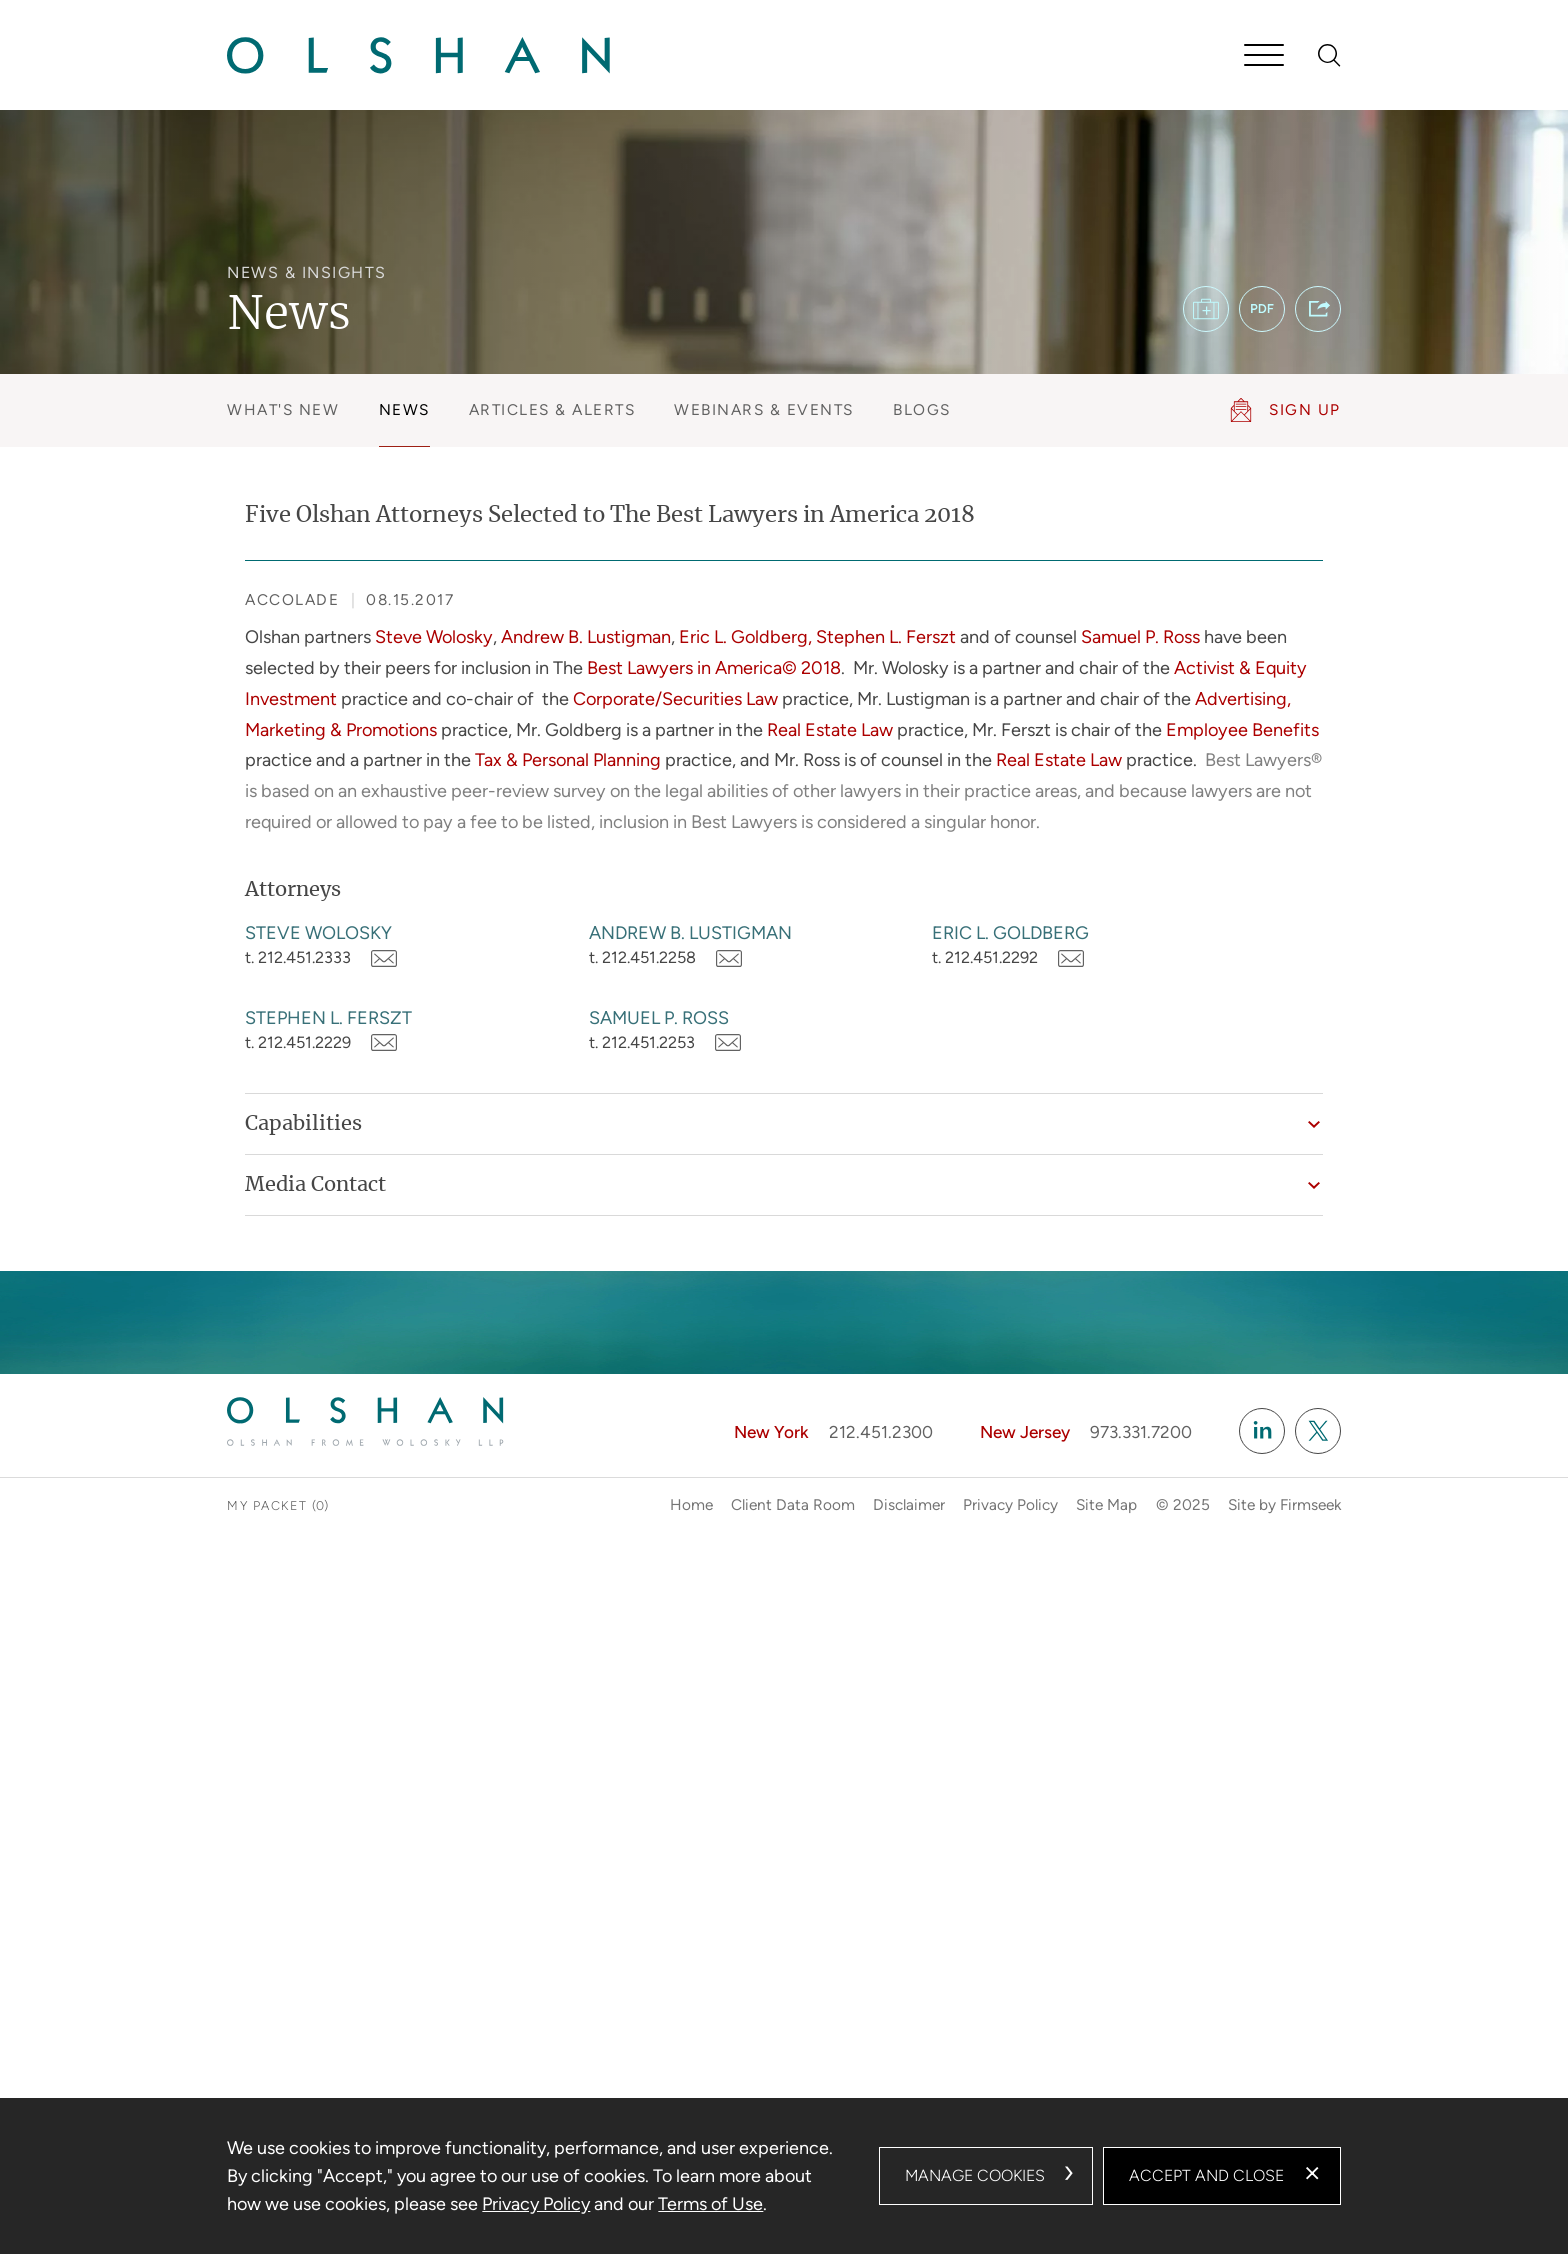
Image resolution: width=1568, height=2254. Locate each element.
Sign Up (1305, 409)
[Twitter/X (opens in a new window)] (1318, 1431)
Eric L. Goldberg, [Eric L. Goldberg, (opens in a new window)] (745, 637)
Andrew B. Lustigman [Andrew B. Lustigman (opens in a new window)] (586, 637)
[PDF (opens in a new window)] (1262, 309)
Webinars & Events (764, 409)
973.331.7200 (1141, 1432)
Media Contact (315, 1185)
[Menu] (1264, 57)
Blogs (922, 409)
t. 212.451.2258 (642, 957)
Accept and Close (1206, 2175)
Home (691, 1504)
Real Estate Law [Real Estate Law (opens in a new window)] (830, 730)
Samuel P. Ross (659, 1018)
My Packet (267, 1505)
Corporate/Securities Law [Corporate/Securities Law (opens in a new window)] (675, 699)
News (404, 409)
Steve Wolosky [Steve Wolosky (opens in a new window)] (434, 637)
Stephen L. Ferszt (328, 1018)
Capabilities (303, 1124)
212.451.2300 (881, 1432)
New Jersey (1025, 1432)
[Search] (1329, 55)
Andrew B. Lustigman (690, 933)
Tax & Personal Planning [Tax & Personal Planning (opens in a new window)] (568, 760)
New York (771, 1432)
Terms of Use (710, 2204)
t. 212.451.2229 (298, 1042)
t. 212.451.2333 (298, 957)
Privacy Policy (1010, 1504)
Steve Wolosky (318, 933)
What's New (283, 409)
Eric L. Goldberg (1010, 933)
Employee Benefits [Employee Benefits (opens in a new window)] (1242, 730)
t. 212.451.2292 (985, 957)
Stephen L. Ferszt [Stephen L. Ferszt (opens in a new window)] (886, 637)
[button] (1318, 309)
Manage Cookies (975, 2175)
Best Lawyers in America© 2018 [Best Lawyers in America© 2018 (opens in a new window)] (714, 668)
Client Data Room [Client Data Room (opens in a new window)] (793, 1504)
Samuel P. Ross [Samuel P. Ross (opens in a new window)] (1140, 637)
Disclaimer (909, 1504)
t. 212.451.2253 (642, 1042)
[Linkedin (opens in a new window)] (1262, 1431)
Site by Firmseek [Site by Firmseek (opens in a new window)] (1284, 1504)
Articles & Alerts (552, 409)
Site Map (1106, 1504)
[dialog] (783, 2176)
